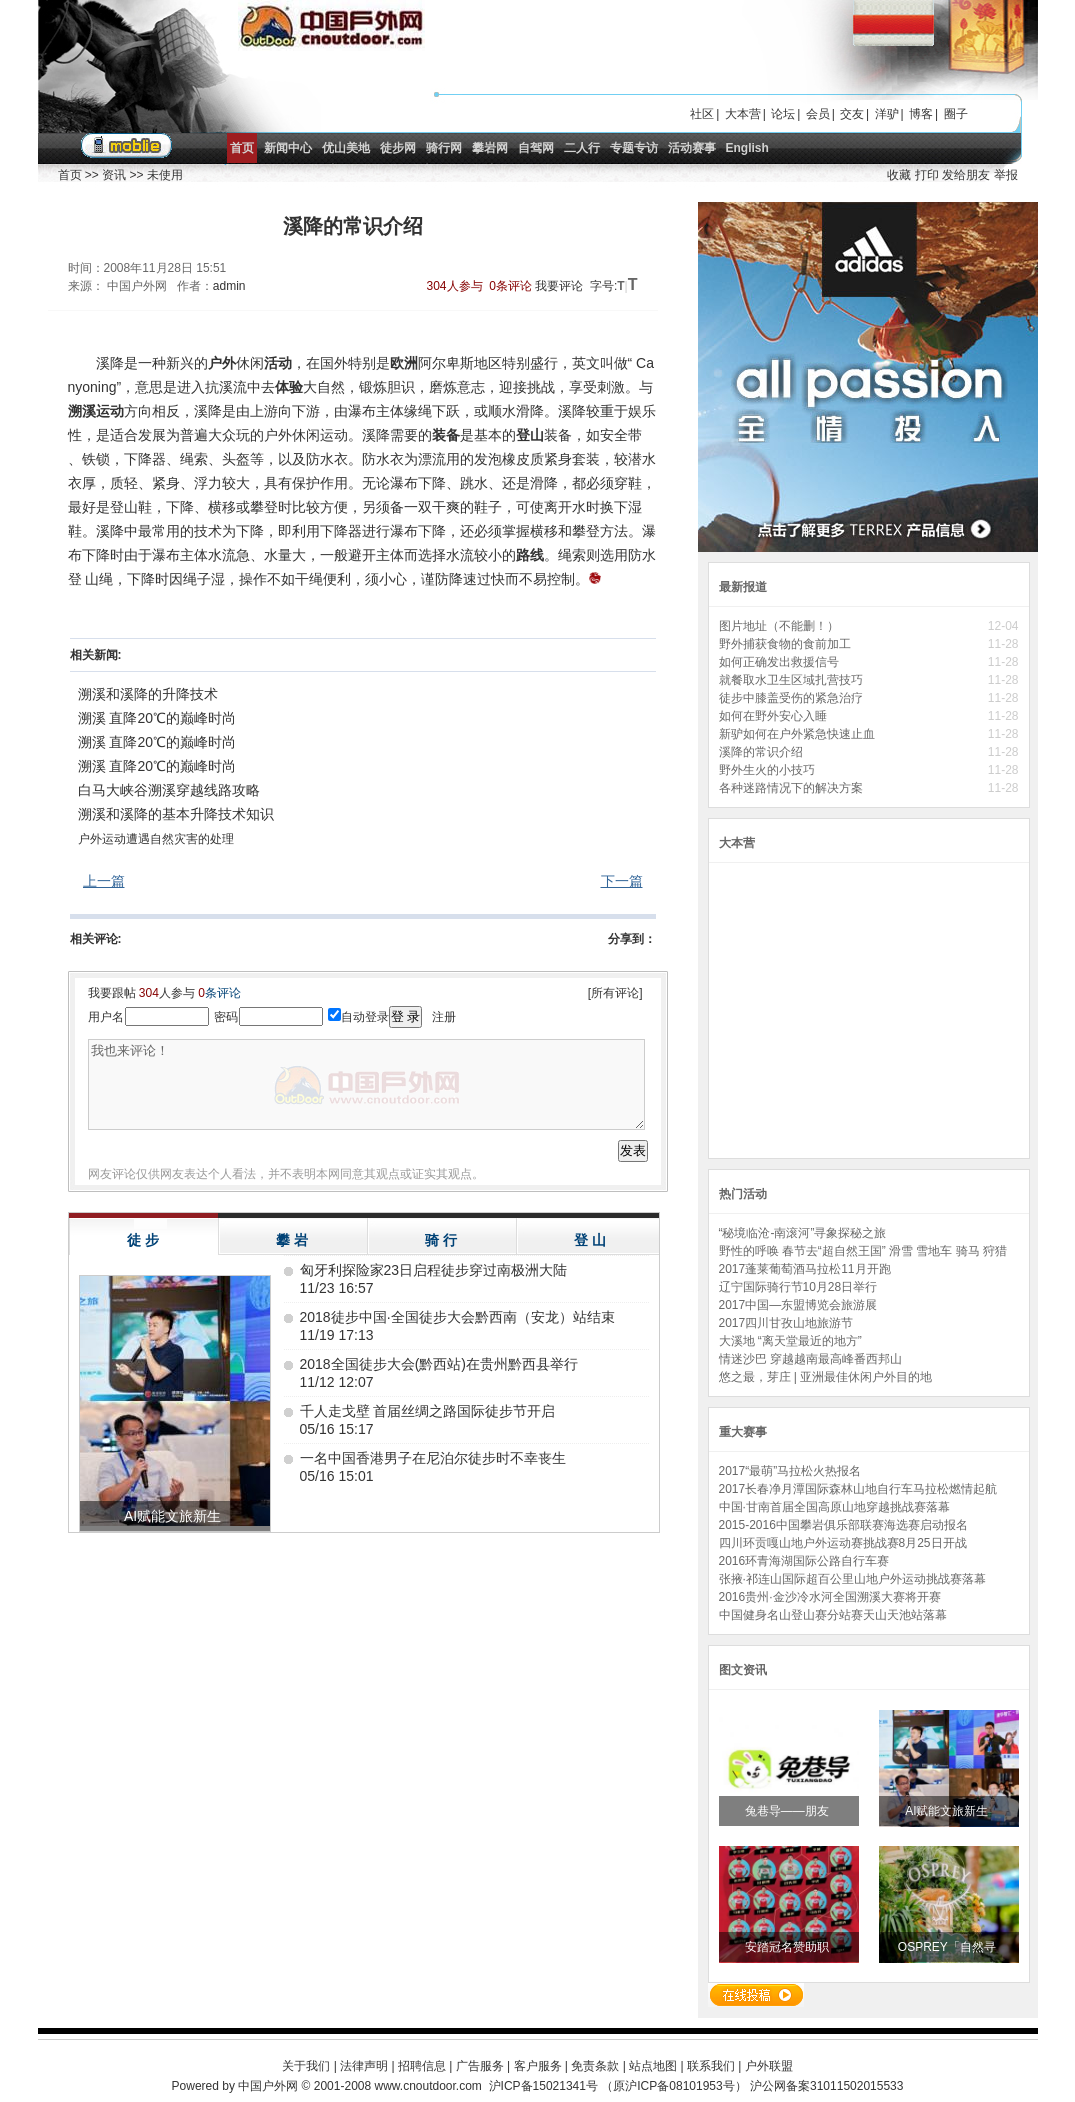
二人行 (582, 148)
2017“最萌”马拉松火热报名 (790, 1471)
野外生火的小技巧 (767, 770)
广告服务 (480, 2066)
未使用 (165, 175)
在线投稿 (756, 1995)
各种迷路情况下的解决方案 (792, 788)
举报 (1006, 175)
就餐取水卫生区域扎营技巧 (792, 680)
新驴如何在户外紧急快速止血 (798, 734)
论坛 (783, 114)
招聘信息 (422, 2066)
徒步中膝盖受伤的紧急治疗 (792, 698)
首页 (242, 148)
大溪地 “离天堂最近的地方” (790, 1341)
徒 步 (143, 1240)
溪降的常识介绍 (761, 752)
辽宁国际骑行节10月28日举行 (798, 1287)
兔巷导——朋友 (788, 1811)
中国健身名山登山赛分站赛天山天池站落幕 (833, 1615)
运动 (110, 411)
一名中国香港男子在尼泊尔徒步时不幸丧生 (433, 1458)
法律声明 (364, 2066)
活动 (278, 363)
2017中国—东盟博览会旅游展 (798, 1305)
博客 (921, 114)
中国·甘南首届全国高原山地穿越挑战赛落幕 (834, 1507)
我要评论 (559, 286)
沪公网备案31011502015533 (826, 2086)
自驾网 (536, 148)
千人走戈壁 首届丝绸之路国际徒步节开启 (428, 1411)
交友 (852, 114)
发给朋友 (966, 175)
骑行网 (444, 148)
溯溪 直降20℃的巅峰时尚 (157, 718)
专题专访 (634, 148)
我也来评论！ (366, 1084)
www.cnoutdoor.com (427, 2086)
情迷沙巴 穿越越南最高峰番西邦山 (810, 1359)
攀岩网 (490, 148)
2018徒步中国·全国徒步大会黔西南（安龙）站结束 (457, 1317)
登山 (530, 435)
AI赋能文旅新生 (948, 1811)
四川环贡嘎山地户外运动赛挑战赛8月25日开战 (843, 1543)
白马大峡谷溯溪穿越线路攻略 (169, 790)
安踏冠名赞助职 (788, 1947)
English (747, 148)
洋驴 (887, 114)
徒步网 (398, 148)
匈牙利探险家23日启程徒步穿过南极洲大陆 (434, 1270)
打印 (927, 175)
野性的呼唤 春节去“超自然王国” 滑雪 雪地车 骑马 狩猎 (863, 1251)
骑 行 (441, 1240)
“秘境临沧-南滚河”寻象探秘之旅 (803, 1233)
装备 (446, 435)
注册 (444, 1017)
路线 (530, 555)
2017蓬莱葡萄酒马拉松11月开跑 (805, 1269)
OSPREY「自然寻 (948, 1947)
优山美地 (346, 148)
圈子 (956, 114)
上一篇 (104, 881)
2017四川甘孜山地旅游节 (786, 1323)
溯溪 (82, 411)
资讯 (114, 175)
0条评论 (510, 286)
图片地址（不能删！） (780, 626)
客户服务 (538, 2066)
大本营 (743, 114)
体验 (289, 387)
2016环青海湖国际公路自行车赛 (804, 1561)
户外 (222, 363)
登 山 (590, 1240)
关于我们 (306, 2066)
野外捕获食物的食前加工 (786, 644)
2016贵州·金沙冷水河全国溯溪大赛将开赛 (830, 1597)
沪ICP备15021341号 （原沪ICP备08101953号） (618, 2086)
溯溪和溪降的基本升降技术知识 (176, 814)
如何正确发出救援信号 (780, 662)
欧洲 (404, 363)
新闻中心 (288, 148)
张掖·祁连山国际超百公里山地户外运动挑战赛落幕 (852, 1579)
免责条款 (595, 2066)
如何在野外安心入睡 (774, 716)
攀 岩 (292, 1240)
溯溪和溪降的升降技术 (148, 694)
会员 (818, 114)
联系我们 (711, 2066)
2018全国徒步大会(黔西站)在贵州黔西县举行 (439, 1364)
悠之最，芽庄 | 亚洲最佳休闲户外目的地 (826, 1377)
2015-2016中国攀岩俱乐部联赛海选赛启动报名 (843, 1525)
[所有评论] (615, 993)
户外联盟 (769, 2066)
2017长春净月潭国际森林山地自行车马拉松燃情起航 (858, 1489)
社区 (702, 114)
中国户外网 (268, 2086)
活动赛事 (692, 148)
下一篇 (622, 881)
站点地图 (653, 2066)
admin (229, 286)
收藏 (899, 175)
